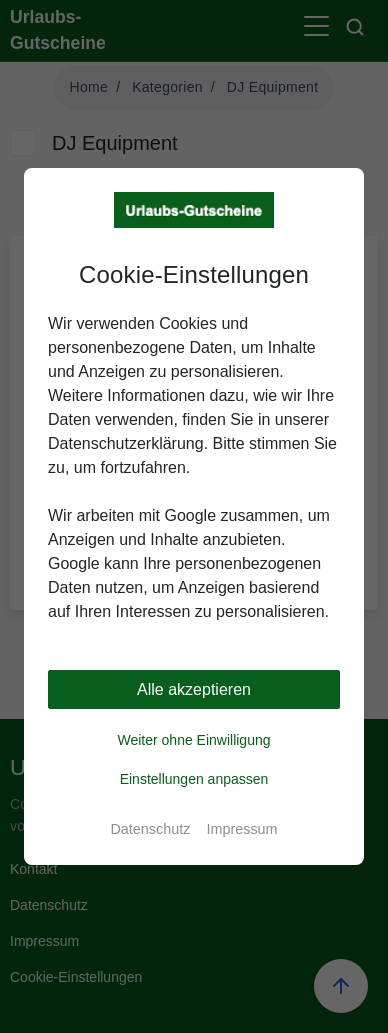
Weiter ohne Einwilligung (193, 740)
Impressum (241, 829)
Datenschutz (150, 829)
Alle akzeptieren (194, 689)
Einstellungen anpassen (194, 779)
